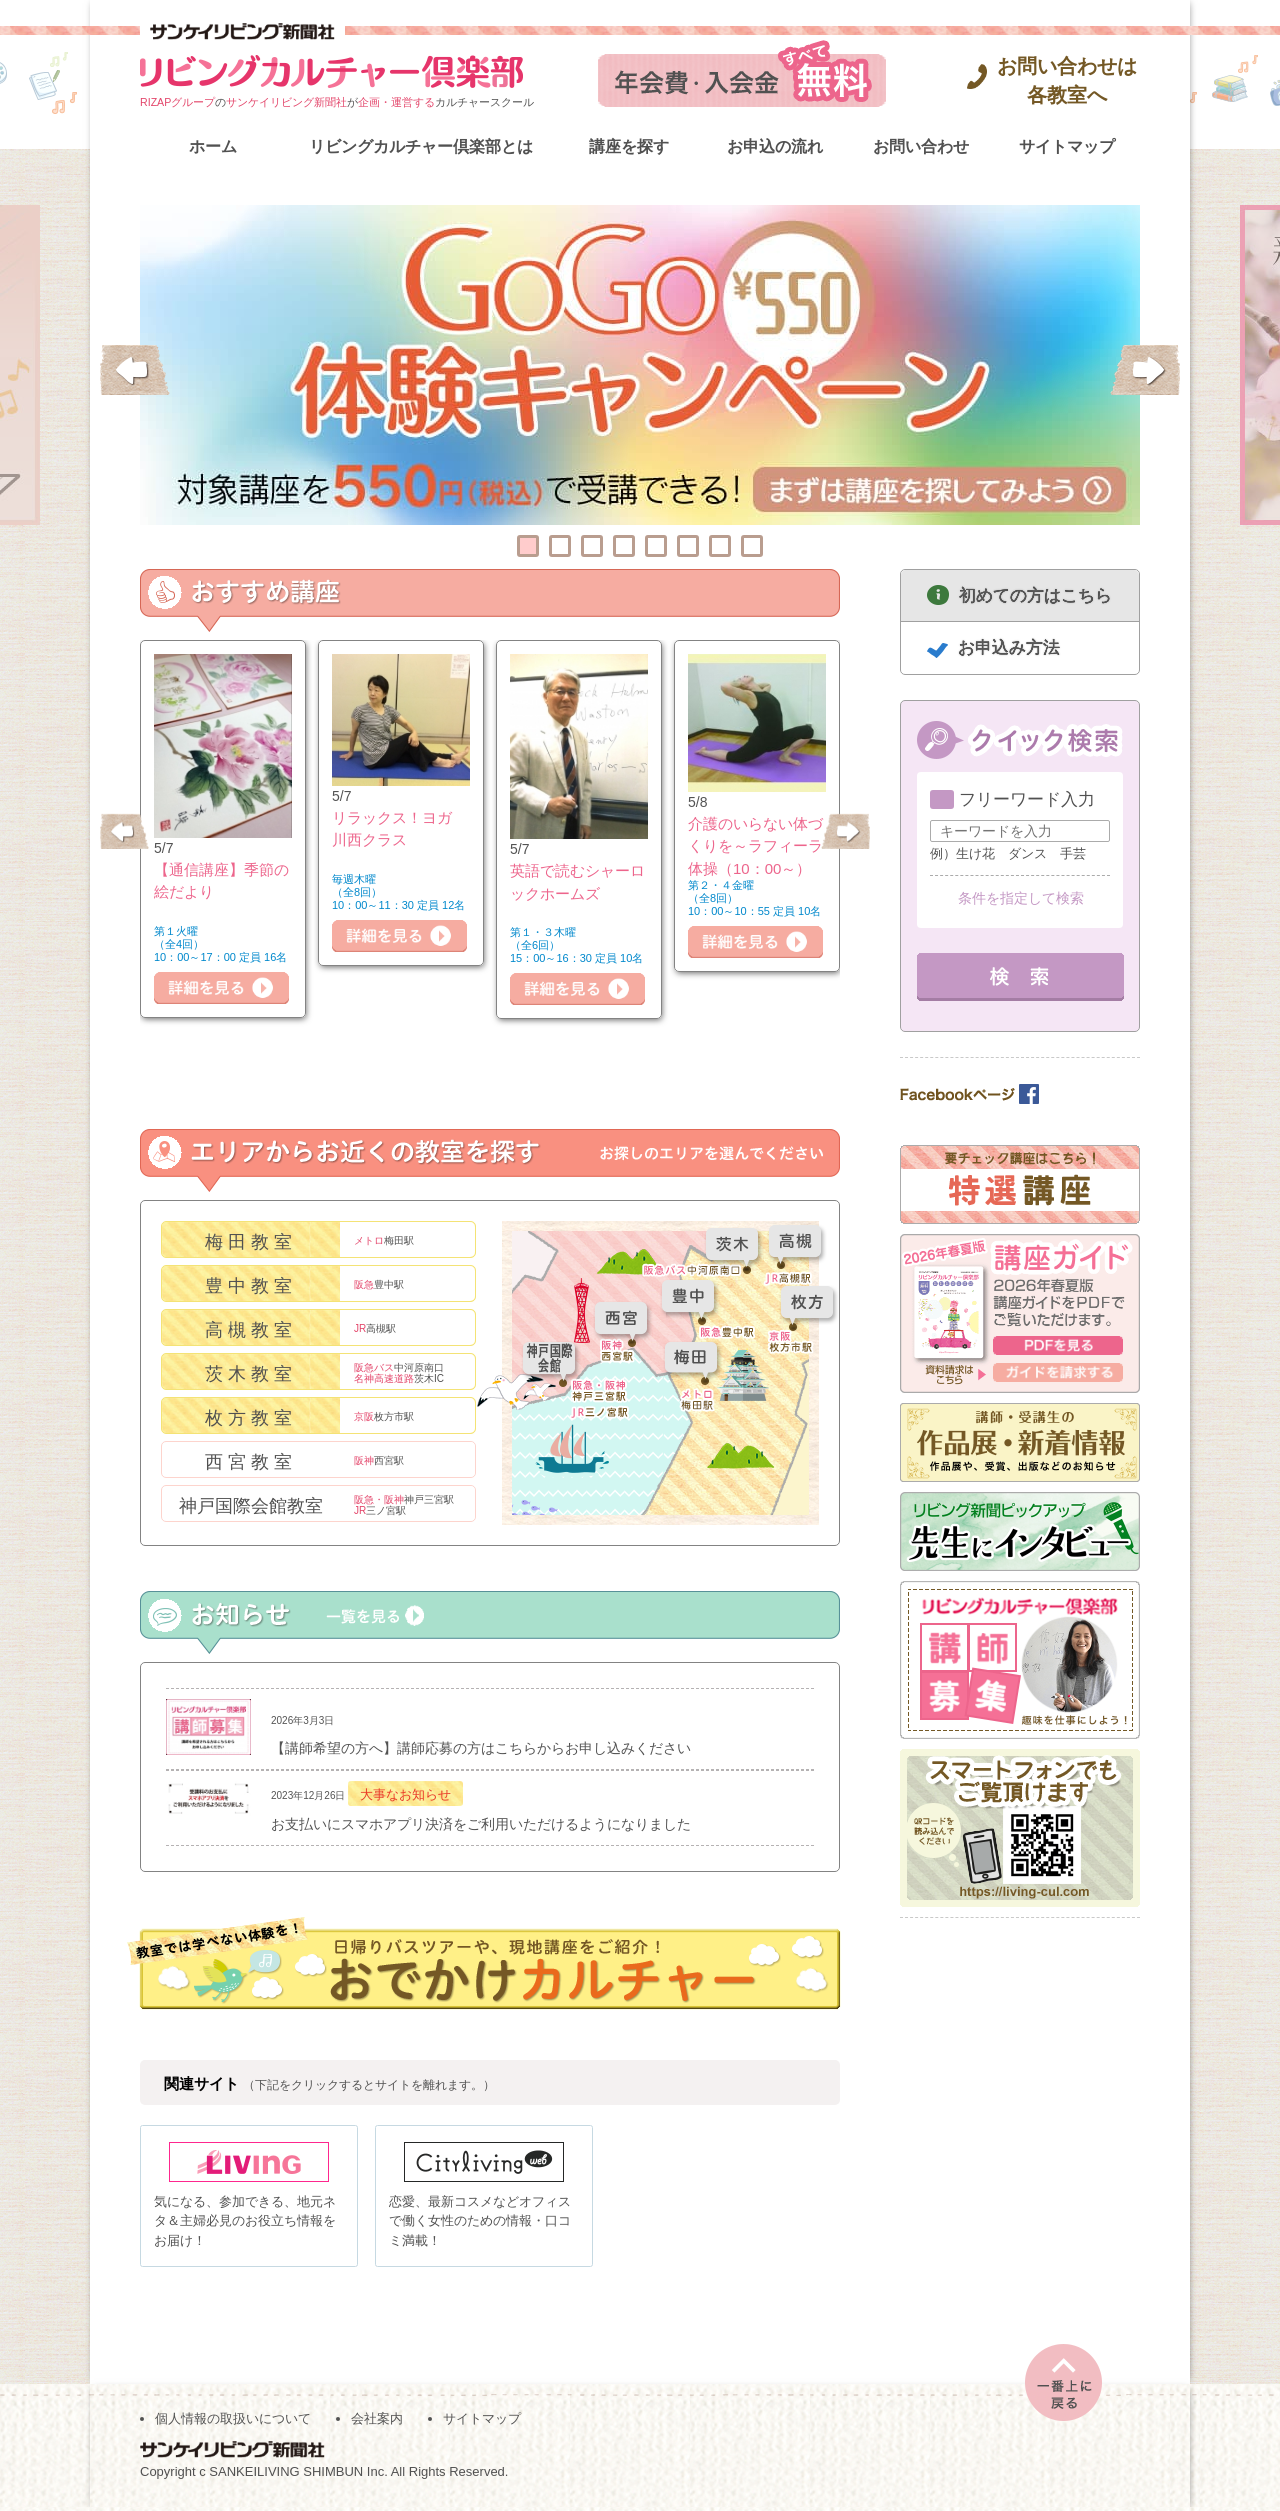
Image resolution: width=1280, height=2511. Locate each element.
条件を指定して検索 (1021, 898)
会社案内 (377, 2422)
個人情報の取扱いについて (233, 2422)
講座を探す (629, 146)
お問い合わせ (921, 146)
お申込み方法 (1009, 647)
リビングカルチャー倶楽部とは (421, 146)
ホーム (213, 146)
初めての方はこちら (1035, 595)
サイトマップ (1067, 146)
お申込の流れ (775, 146)
